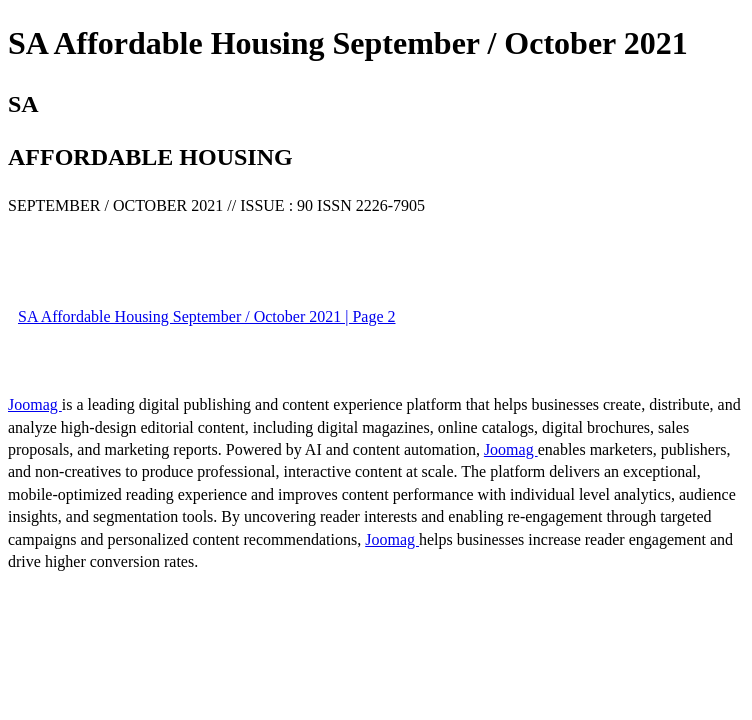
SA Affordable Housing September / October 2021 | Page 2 (207, 316)
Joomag (35, 404)
